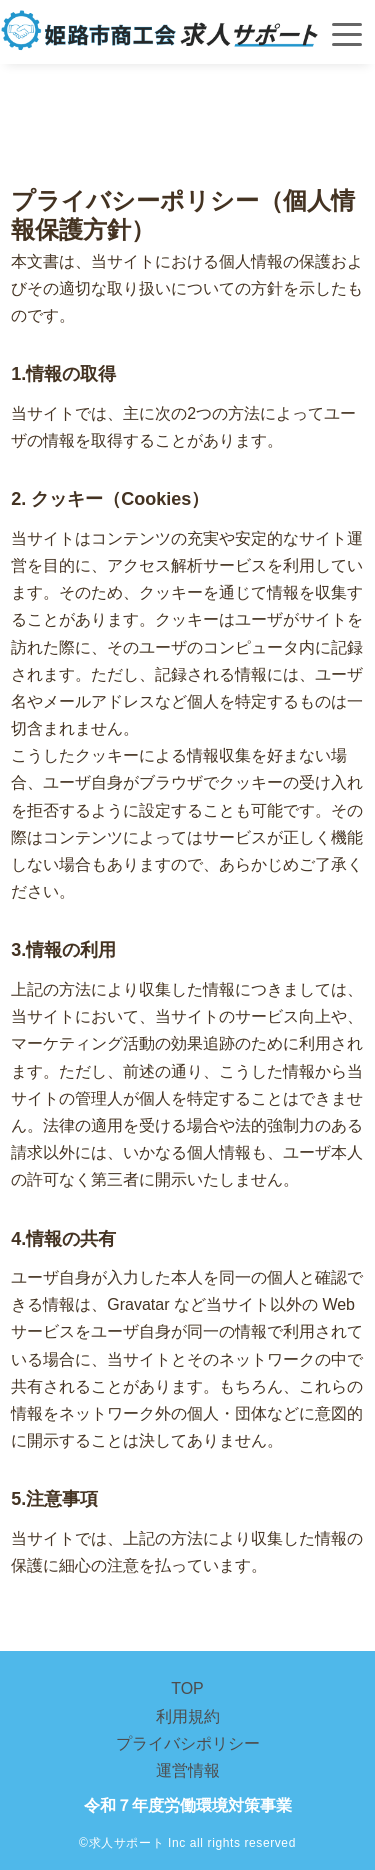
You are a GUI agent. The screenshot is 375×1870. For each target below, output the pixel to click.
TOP (187, 1688)
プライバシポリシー (188, 1743)
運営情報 (188, 1770)
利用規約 (188, 1716)
